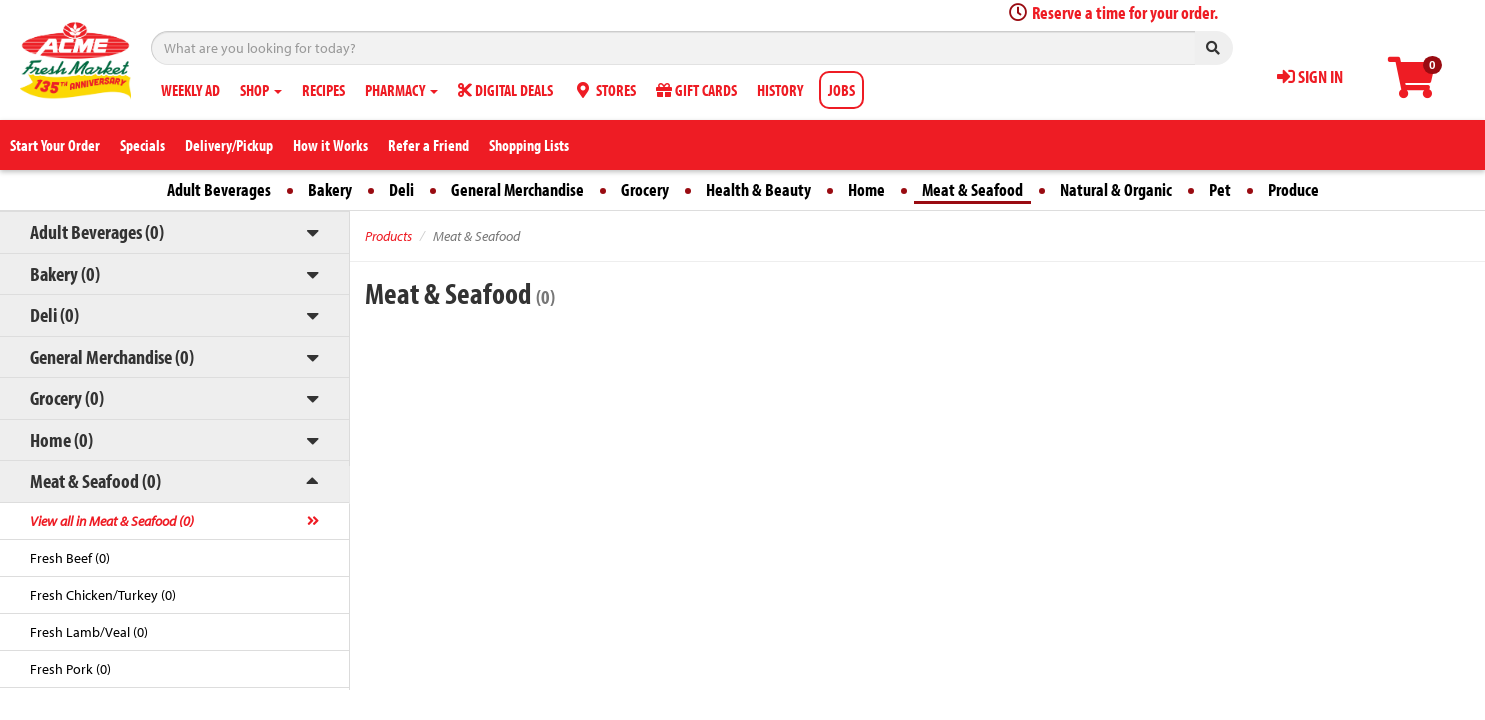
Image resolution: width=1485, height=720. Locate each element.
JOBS (841, 90)
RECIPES (323, 90)
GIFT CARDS (696, 90)
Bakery (330, 189)
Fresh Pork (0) (70, 669)
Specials (142, 145)
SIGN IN (1310, 76)
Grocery (645, 189)
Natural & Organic (1116, 189)
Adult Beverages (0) (97, 231)
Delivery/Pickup (229, 145)
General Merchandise (517, 189)
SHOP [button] (261, 90)
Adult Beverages (219, 189)
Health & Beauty (758, 189)
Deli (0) (54, 314)
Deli (401, 189)
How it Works (330, 145)
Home (866, 189)
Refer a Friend (428, 145)
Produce (1293, 189)
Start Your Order (55, 145)
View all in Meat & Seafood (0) (112, 521)
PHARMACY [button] (401, 90)
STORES (604, 90)
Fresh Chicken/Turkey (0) (103, 595)
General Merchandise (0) (112, 356)
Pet (1220, 189)
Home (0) (61, 439)
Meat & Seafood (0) (95, 480)
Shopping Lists (529, 145)
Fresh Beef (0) (70, 558)
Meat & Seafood (972, 189)
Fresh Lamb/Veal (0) (89, 632)
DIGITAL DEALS (505, 90)
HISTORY (780, 90)
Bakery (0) (65, 273)
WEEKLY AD (190, 90)
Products (388, 236)
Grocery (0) (67, 397)
